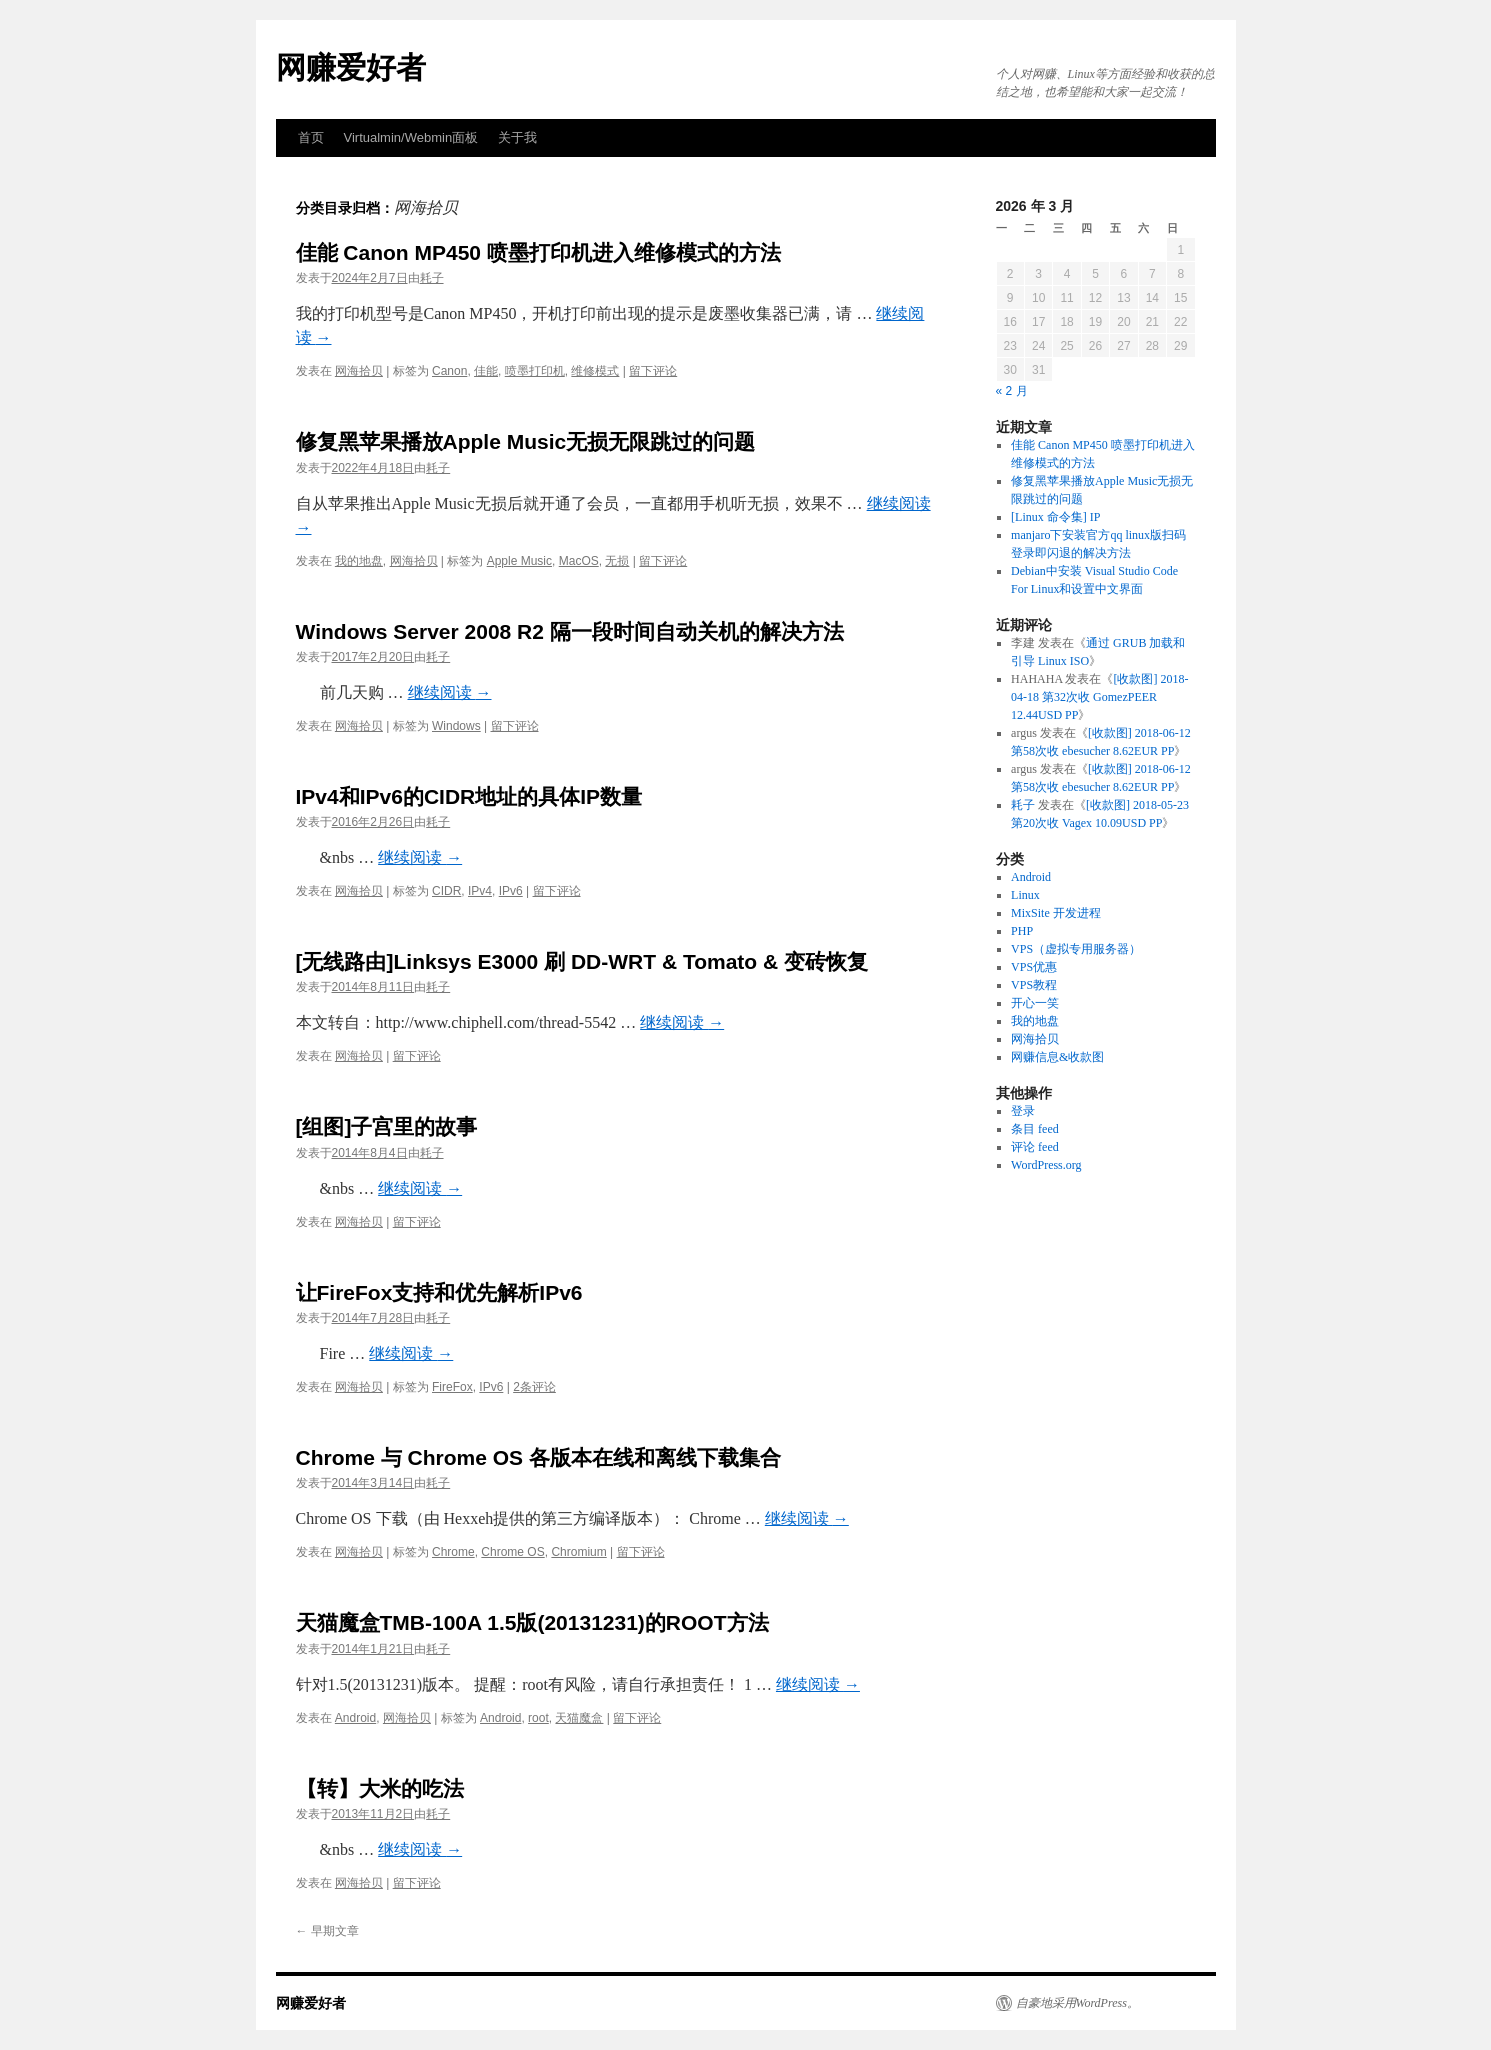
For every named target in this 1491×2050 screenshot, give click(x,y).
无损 (617, 561)
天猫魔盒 (579, 1718)
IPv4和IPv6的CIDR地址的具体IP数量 (469, 796)
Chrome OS (512, 1552)
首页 (311, 137)
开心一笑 (1035, 1003)
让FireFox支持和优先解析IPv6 (439, 1292)
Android (355, 1718)
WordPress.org (1046, 1165)
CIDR (446, 891)
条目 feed (1035, 1129)
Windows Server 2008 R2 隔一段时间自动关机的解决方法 (570, 631)
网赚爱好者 (351, 67)
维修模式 (595, 371)
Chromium (578, 1552)
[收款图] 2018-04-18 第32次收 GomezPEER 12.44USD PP (1099, 697)
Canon (449, 371)
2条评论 (534, 1387)
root (538, 1718)
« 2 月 (1012, 391)
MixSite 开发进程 (1056, 913)
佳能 (486, 371)
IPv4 (480, 891)
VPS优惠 (1034, 967)
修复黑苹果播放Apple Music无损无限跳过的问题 (526, 441)
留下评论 (653, 371)
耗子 (432, 278)
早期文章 (327, 1931)
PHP (1022, 931)
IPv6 (511, 891)
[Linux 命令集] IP (1055, 517)
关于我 (517, 137)
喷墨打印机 (535, 371)
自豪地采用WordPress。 (1077, 2003)
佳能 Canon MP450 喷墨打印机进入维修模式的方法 (538, 252)
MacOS (579, 561)
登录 (1023, 1111)
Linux (1025, 895)
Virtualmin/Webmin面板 (411, 137)
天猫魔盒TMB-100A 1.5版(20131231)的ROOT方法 (532, 1622)
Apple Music (519, 561)
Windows (456, 726)
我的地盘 (359, 561)
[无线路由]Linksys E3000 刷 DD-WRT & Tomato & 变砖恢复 (582, 961)
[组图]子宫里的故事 (387, 1126)
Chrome (453, 1552)
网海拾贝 (359, 371)
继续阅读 (450, 692)
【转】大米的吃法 (380, 1788)
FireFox (452, 1387)
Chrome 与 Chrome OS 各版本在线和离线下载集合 (538, 1457)
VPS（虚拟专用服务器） (1076, 949)
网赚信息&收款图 (1057, 1057)
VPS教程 (1034, 985)
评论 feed (1035, 1147)
